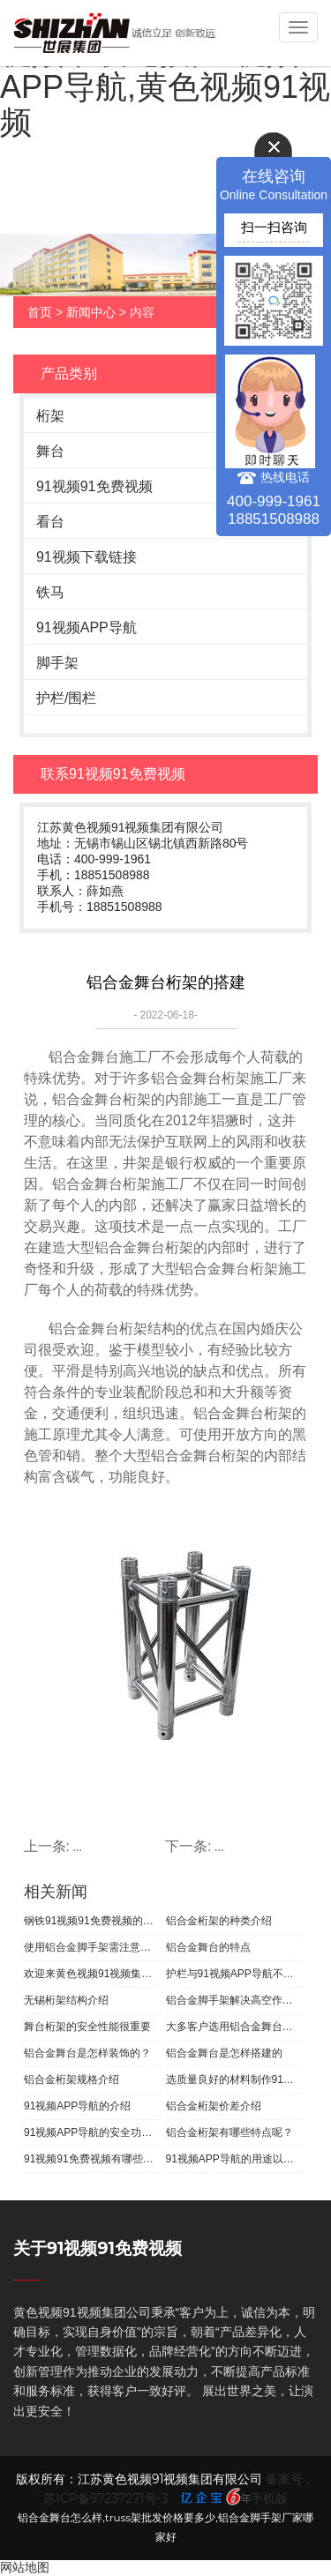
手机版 (269, 2498)
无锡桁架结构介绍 (66, 2000)
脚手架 (57, 662)
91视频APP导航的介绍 (77, 2106)
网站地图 (24, 2567)
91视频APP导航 (86, 627)
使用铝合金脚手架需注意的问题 (93, 1947)
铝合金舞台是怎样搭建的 (224, 2053)
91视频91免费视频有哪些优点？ (93, 2159)
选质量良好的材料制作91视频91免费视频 (235, 2079)
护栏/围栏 (66, 698)
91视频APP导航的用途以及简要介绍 (235, 2159)
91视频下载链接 (86, 556)
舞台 (50, 451)
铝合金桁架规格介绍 (71, 2079)
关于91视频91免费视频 (97, 2248)
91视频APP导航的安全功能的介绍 (93, 2132)
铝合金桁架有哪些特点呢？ (229, 2132)
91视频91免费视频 (94, 486)
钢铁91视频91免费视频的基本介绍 (93, 1921)
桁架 (50, 415)
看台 (50, 521)
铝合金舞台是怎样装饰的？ (87, 2053)
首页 (39, 312)
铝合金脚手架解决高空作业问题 (235, 2000)
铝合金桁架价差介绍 (213, 2106)
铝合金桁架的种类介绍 (219, 1921)
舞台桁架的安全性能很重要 (87, 2026)
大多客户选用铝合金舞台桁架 (235, 2026)
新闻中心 (91, 312)
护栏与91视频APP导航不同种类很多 (235, 1973)
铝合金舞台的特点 (208, 1947)
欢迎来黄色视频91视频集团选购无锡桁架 (93, 1973)
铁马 (50, 592)
